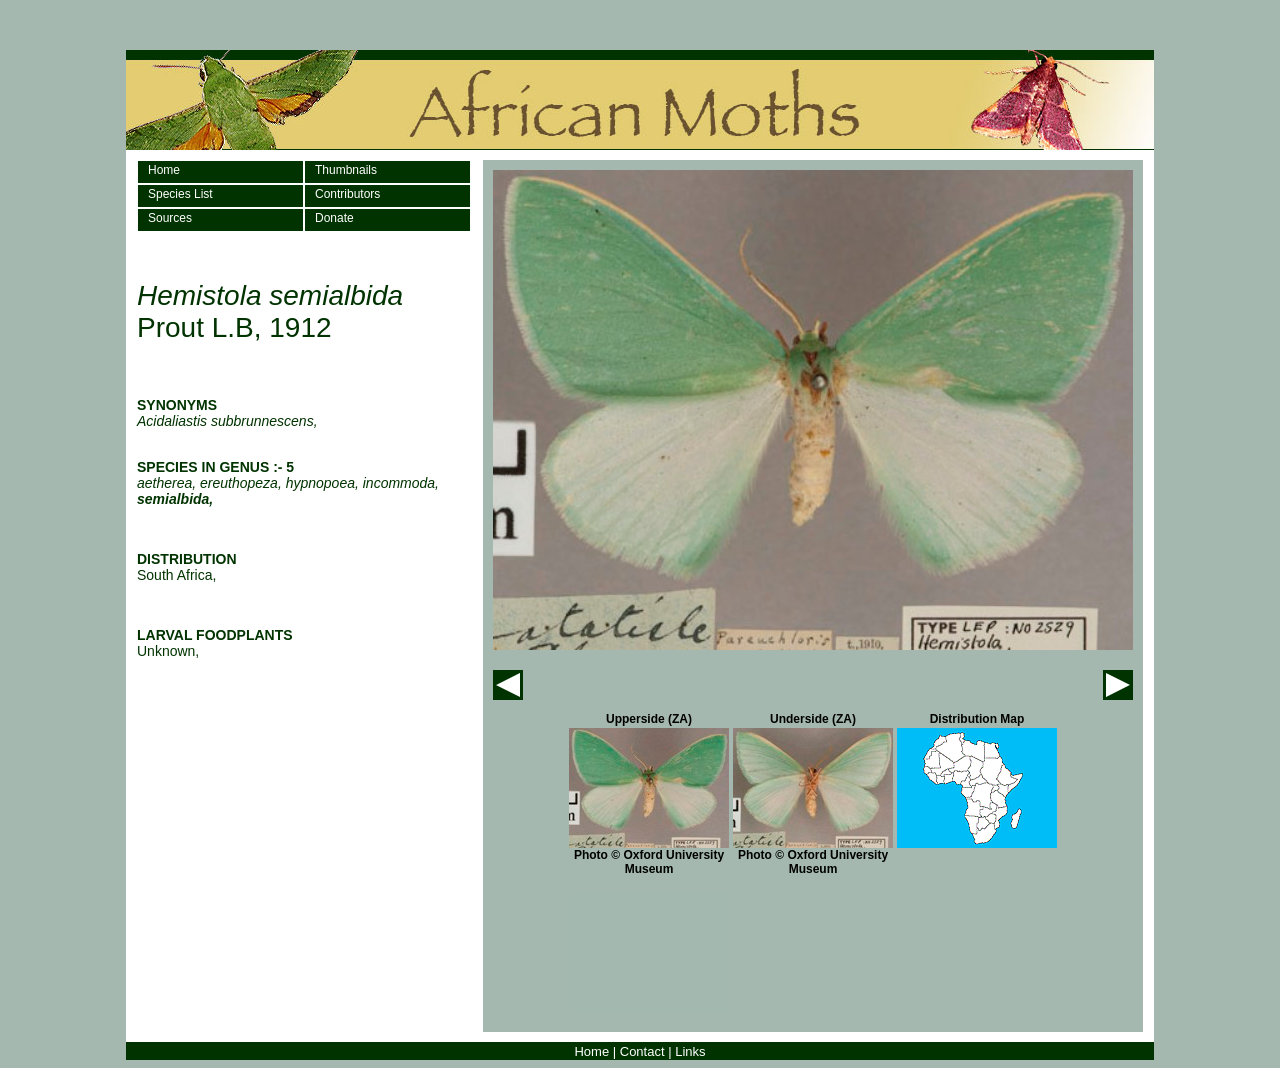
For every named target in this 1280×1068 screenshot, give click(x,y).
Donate (334, 218)
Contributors (347, 194)
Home (164, 170)
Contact (642, 1051)
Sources (170, 218)
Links (690, 1051)
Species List (180, 194)
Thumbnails (346, 170)
